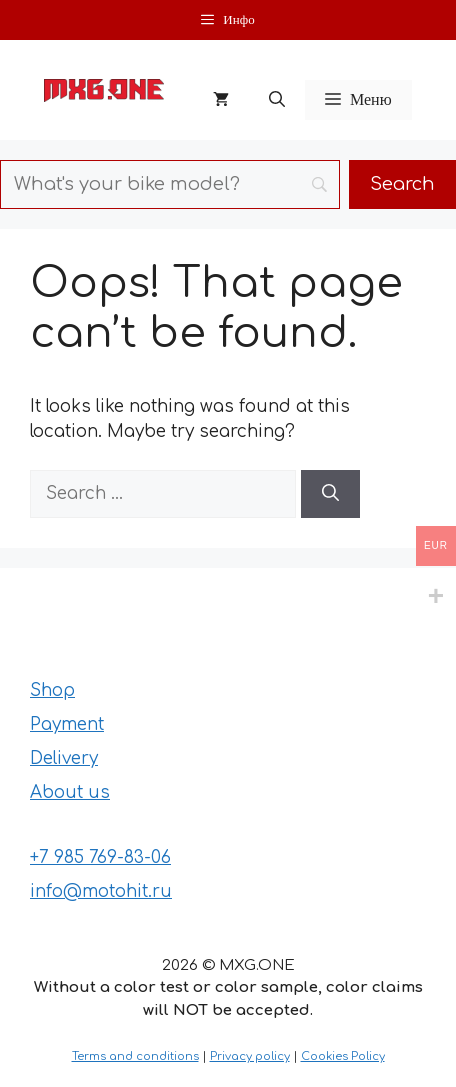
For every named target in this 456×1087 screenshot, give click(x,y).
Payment (67, 724)
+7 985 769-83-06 (100, 857)
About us (70, 792)
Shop (52, 690)
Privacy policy (250, 1056)
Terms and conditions (135, 1056)
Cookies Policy (343, 1056)
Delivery (64, 758)
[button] (277, 100)
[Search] (330, 494)
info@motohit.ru (101, 891)
